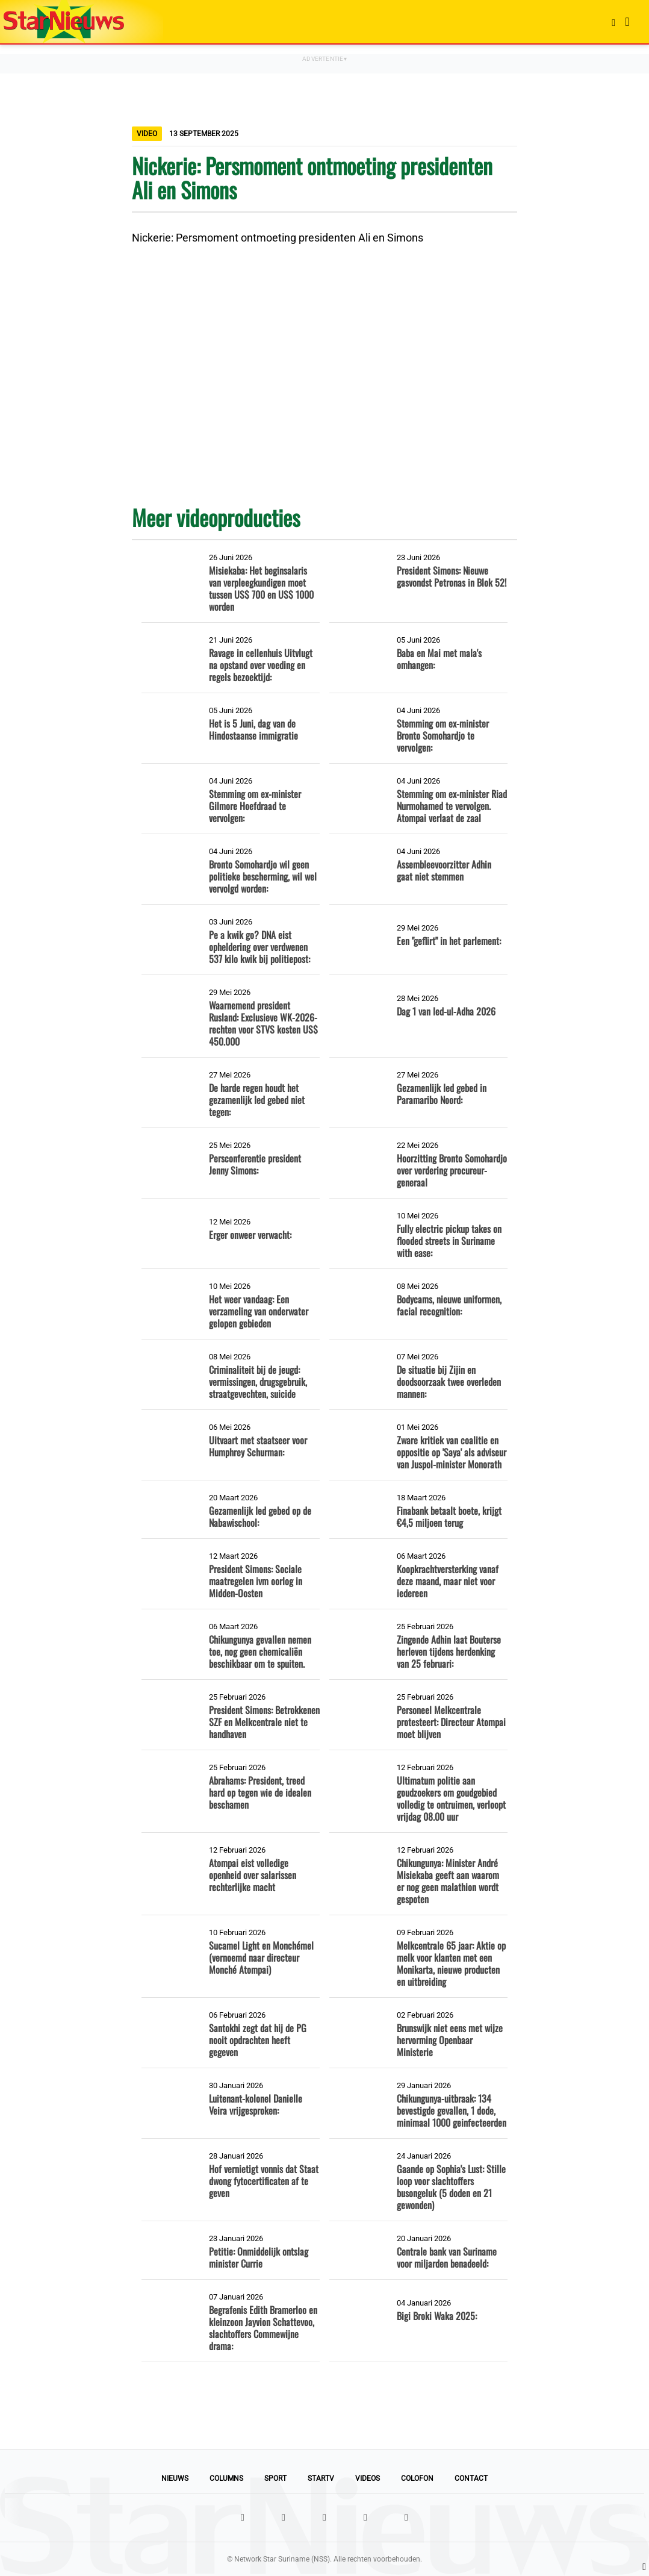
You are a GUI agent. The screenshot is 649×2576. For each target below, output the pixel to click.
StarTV (321, 2478)
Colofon (417, 2478)
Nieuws (174, 2478)
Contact (471, 2478)
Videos (367, 2478)
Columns (226, 2478)
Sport (275, 2478)
